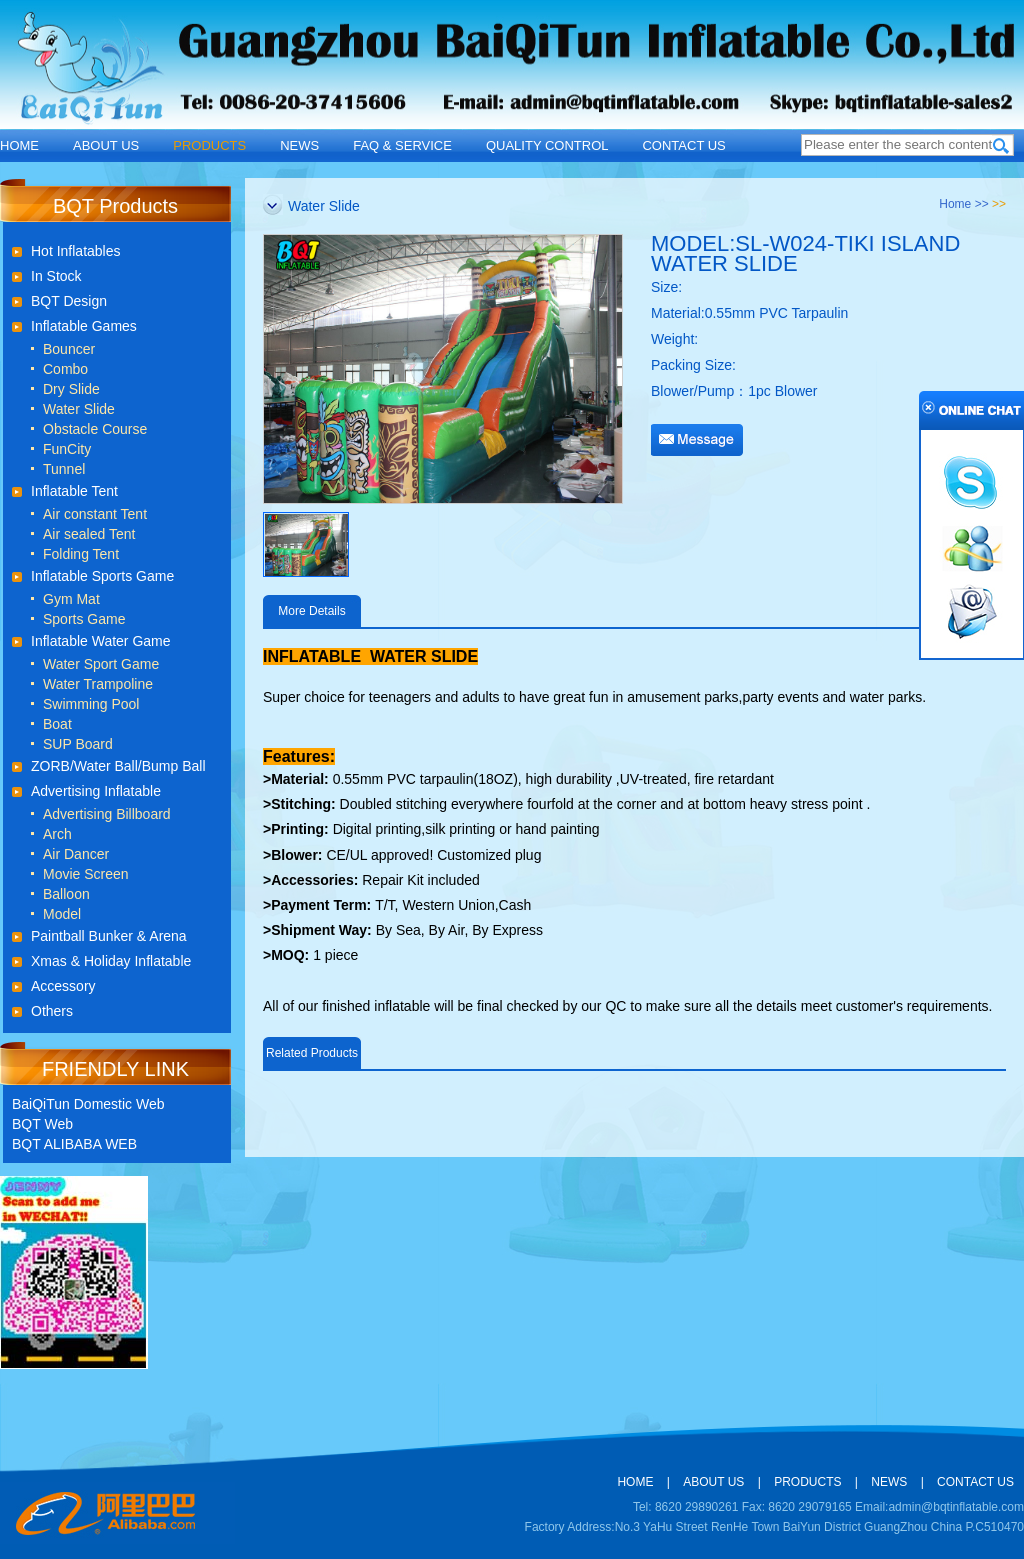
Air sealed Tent (89, 534)
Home (955, 204)
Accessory (63, 986)
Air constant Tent (95, 514)
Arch (57, 834)
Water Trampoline (98, 684)
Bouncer (69, 349)
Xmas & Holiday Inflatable (111, 961)
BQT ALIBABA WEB (74, 1144)
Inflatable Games (84, 326)
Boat (57, 724)
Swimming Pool (91, 704)
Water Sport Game (101, 664)
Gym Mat (71, 599)
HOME (19, 145)
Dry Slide (71, 389)
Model (62, 914)
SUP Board (78, 744)
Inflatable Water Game (101, 641)
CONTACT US (683, 145)
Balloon (66, 894)
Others (52, 1011)
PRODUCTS (209, 145)
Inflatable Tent (74, 491)
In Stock (56, 276)
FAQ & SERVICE (402, 145)
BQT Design (69, 301)
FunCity (67, 449)
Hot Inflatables (76, 251)
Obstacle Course (95, 429)
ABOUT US (106, 145)
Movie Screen (86, 874)
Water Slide (79, 409)
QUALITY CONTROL (547, 145)
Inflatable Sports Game (102, 576)
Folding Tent (81, 554)
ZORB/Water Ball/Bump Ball (118, 766)
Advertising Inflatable (96, 791)
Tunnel (64, 469)
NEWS (299, 145)
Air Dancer (76, 854)
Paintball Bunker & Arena (109, 936)
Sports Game (84, 619)
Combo (65, 369)
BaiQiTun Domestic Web (88, 1104)
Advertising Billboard (107, 814)
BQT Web (42, 1124)
